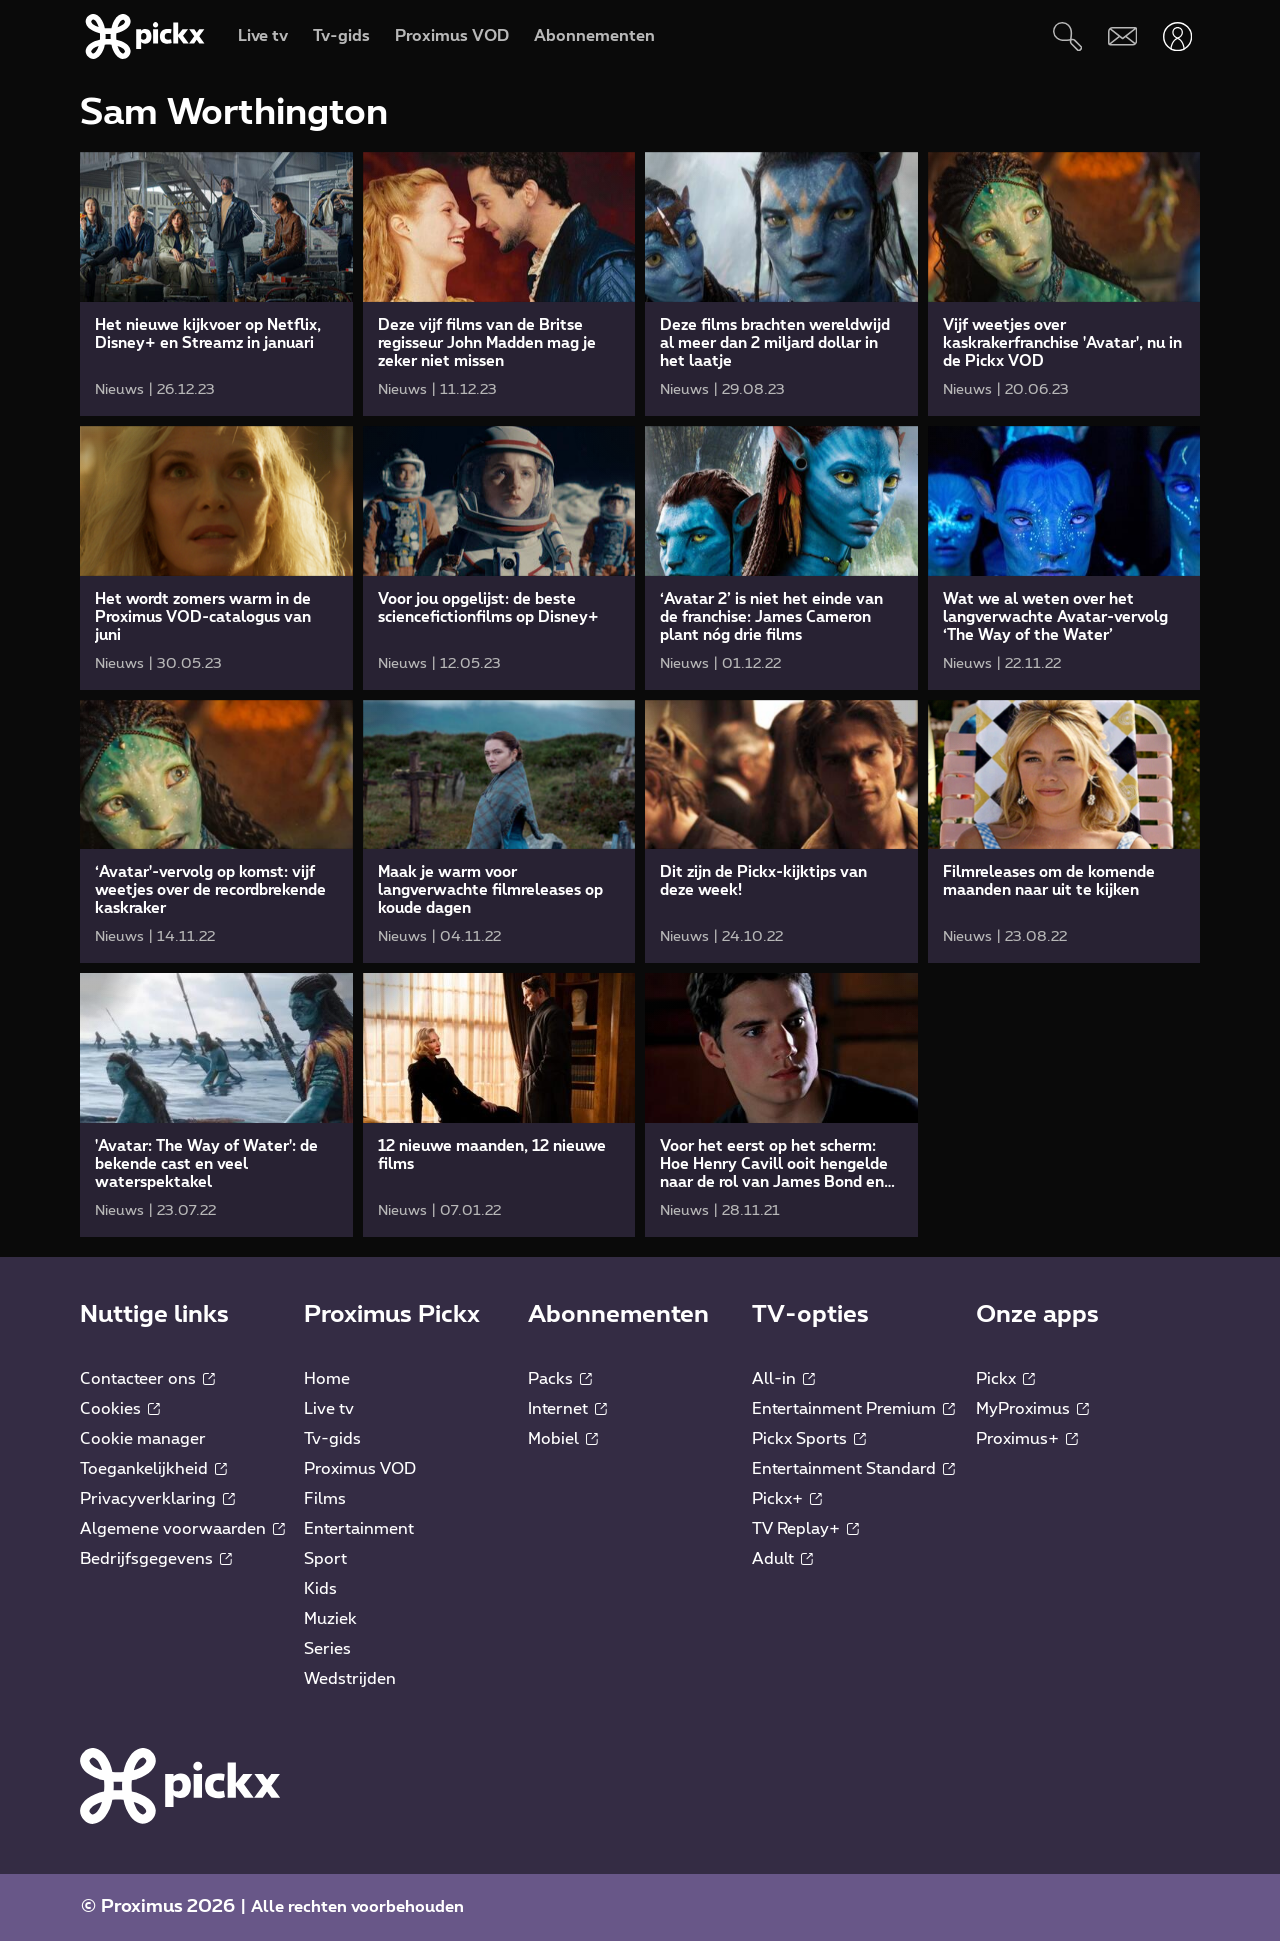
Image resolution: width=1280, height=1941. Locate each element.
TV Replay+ (805, 1529)
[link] (216, 284)
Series (327, 1649)
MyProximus (1032, 1409)
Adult (782, 1559)
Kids (320, 1589)
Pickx (1005, 1379)
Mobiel (563, 1439)
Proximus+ (1027, 1439)
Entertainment (359, 1529)
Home (327, 1379)
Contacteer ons (147, 1379)
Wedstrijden (350, 1679)
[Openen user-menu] (1177, 36)
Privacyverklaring (157, 1499)
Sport (325, 1559)
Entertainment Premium (853, 1409)
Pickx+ (787, 1499)
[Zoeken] (1067, 36)
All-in (783, 1379)
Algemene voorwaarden (182, 1529)
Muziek (330, 1619)
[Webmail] (1122, 36)
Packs (560, 1379)
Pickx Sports (809, 1439)
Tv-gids (332, 1439)
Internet (567, 1409)
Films (325, 1499)
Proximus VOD (360, 1469)
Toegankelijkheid (153, 1469)
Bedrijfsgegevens (156, 1559)
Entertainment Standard (853, 1469)
